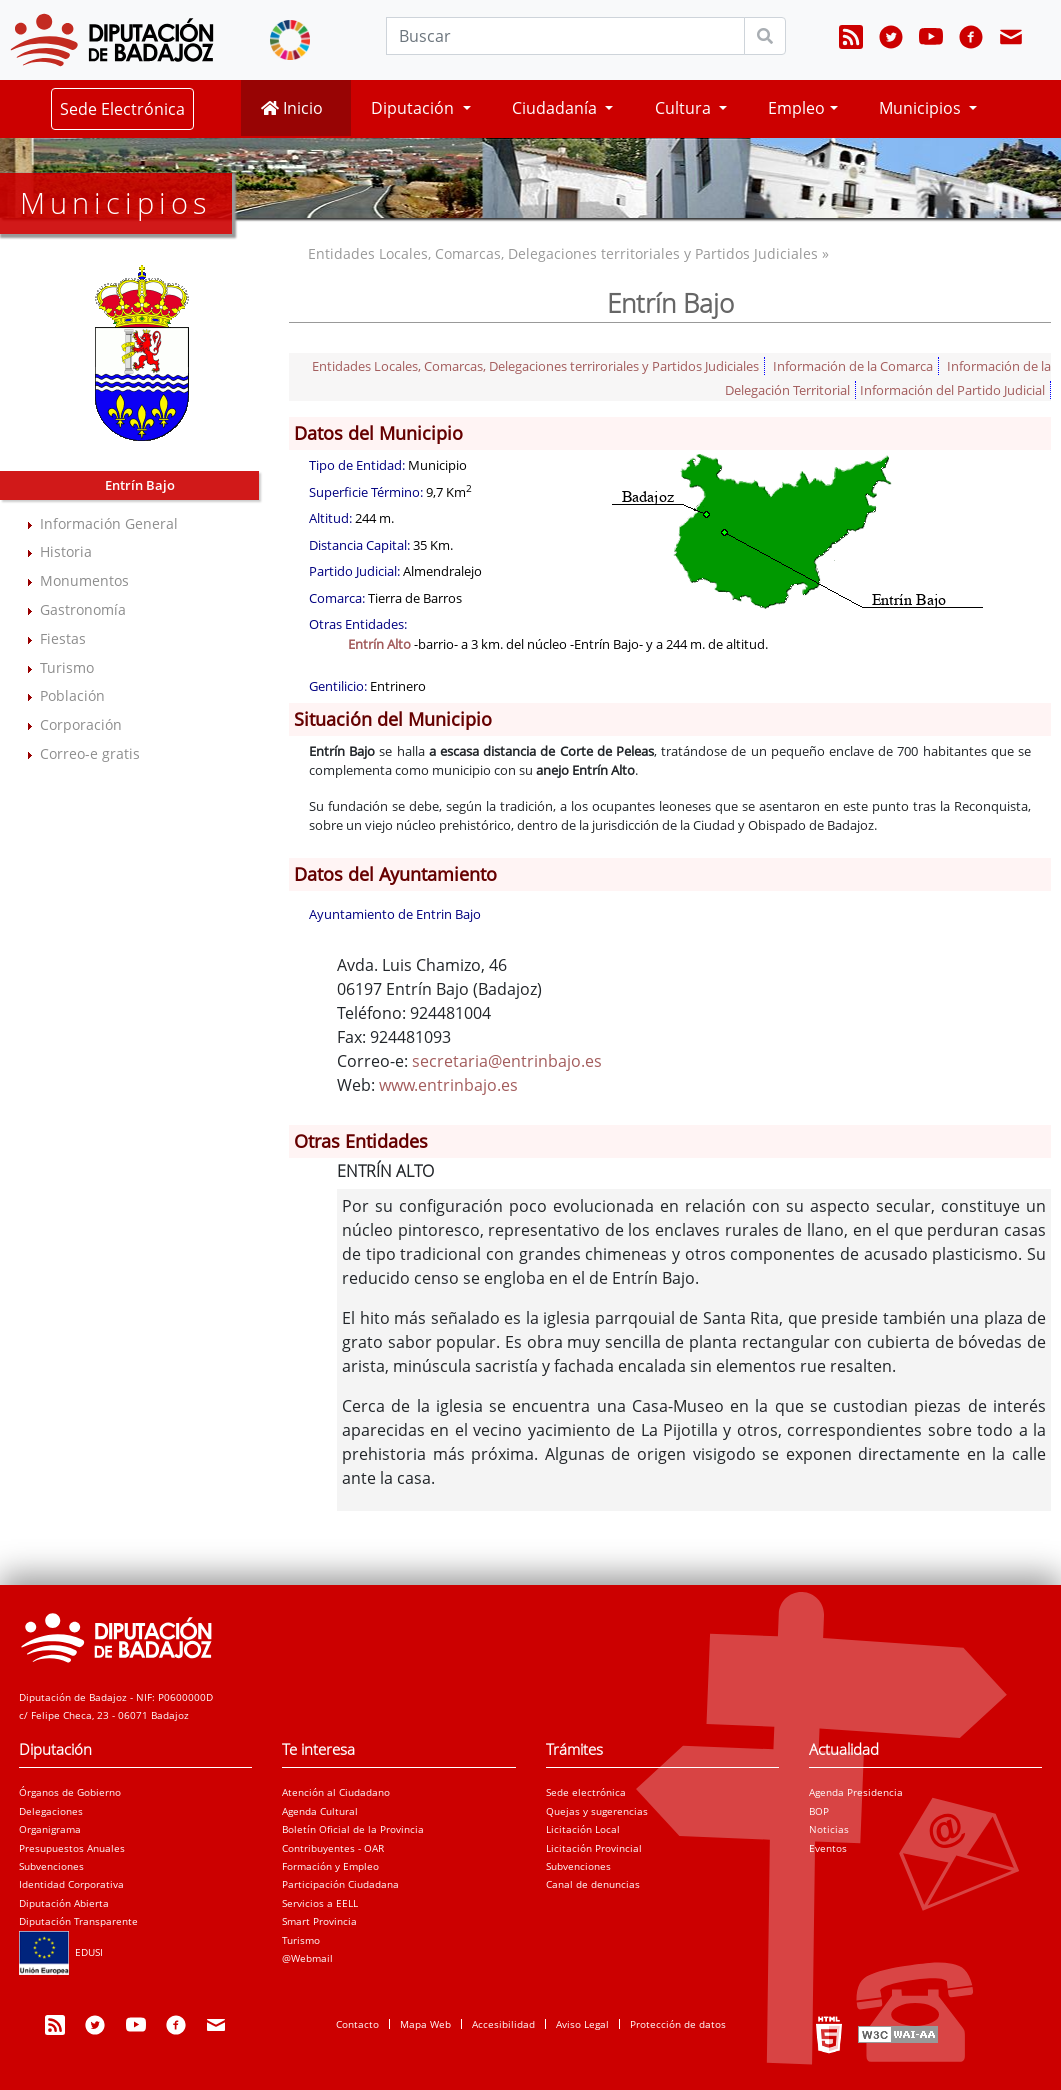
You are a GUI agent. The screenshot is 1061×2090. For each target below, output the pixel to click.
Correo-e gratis (90, 753)
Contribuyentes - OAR (333, 1848)
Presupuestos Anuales (72, 1848)
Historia (66, 551)
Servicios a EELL (320, 1903)
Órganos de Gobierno (70, 1792)
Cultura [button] (685, 108)
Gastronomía (83, 609)
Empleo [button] (796, 108)
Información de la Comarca (853, 366)
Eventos (828, 1848)
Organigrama (50, 1829)
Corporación (81, 724)
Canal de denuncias (593, 1884)
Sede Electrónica (122, 109)
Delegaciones (51, 1811)
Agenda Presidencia (856, 1792)
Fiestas (63, 638)
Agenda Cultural (320, 1811)
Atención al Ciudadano (336, 1792)
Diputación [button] (414, 108)
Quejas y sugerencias (597, 1811)
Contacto (357, 2024)
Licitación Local (583, 1829)
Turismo (67, 667)
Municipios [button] (922, 108)
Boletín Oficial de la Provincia (353, 1829)
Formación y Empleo (330, 1866)
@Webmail (307, 1958)
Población (72, 695)
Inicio (292, 108)
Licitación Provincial (594, 1848)
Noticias (829, 1829)
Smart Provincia (319, 1921)
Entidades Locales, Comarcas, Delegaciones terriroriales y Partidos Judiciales (535, 366)
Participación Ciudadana (340, 1884)
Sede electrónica (586, 1792)
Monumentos (84, 580)
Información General (109, 523)
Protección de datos (678, 2024)
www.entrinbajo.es (448, 1085)
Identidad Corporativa (71, 1884)
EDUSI (61, 1952)
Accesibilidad (503, 2024)
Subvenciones (51, 1866)
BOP (819, 1811)
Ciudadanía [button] (556, 108)
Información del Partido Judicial (952, 390)
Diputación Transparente (78, 1921)
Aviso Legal (582, 2024)
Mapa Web (425, 2024)
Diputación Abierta (64, 1903)
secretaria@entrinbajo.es (507, 1061)
